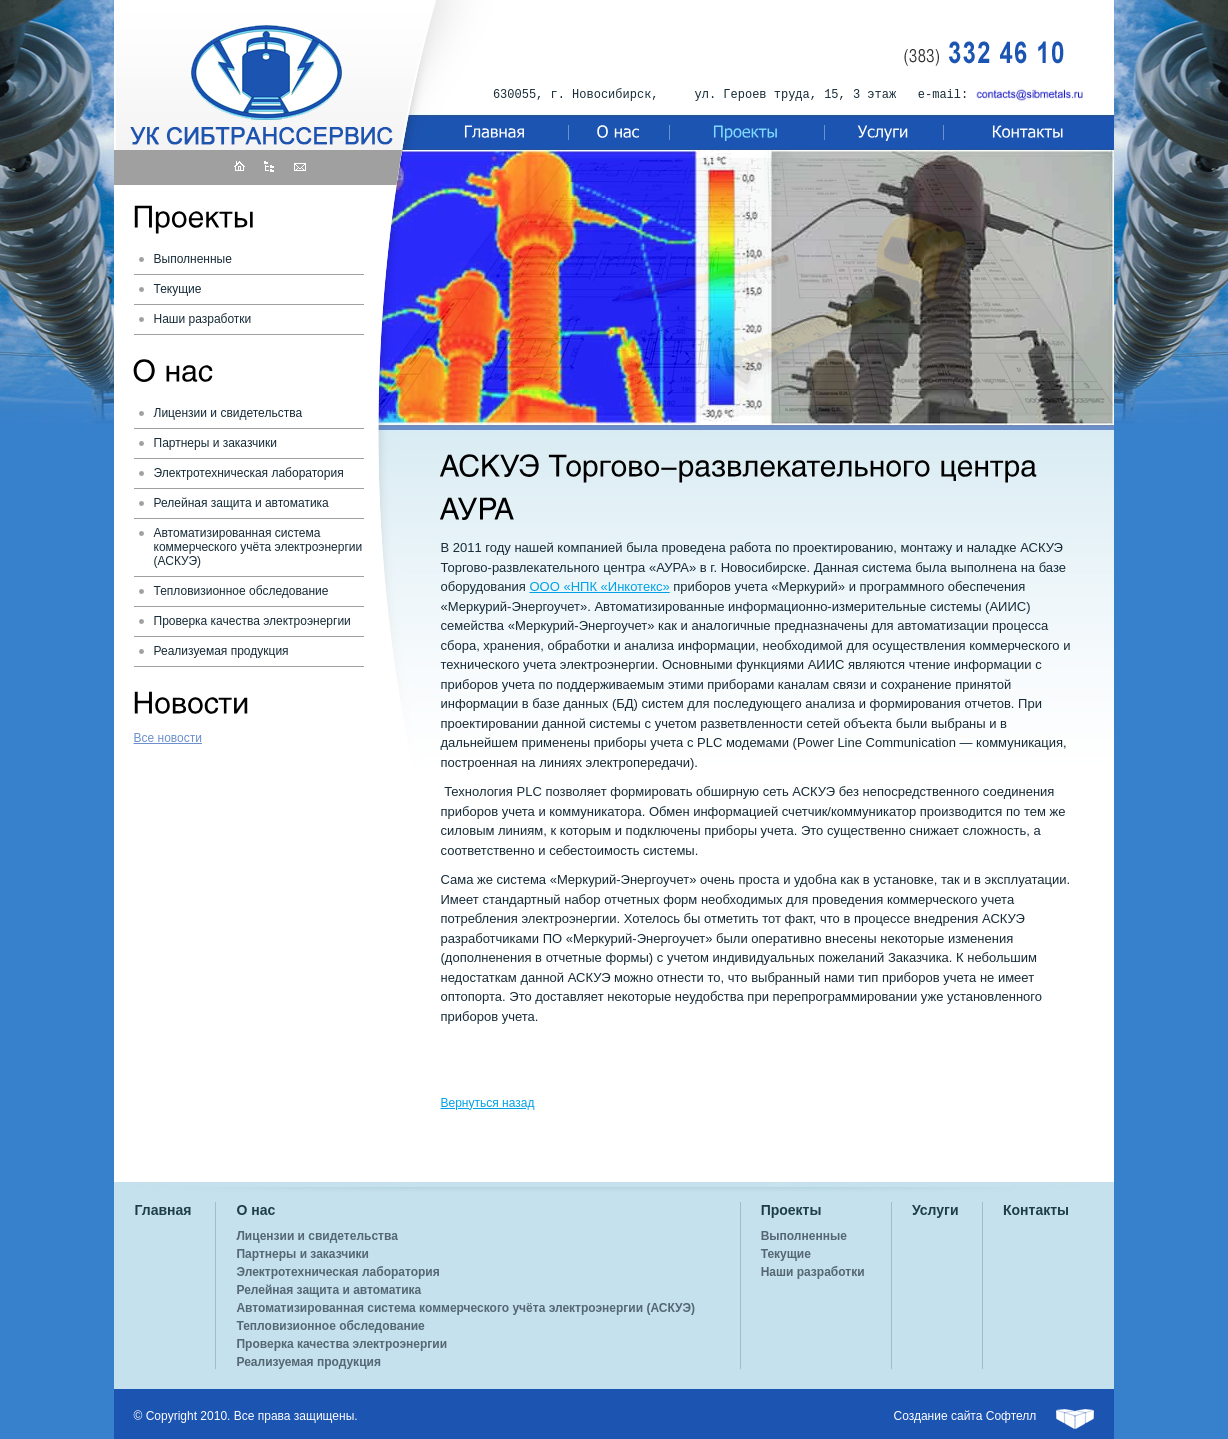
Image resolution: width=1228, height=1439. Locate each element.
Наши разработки (203, 319)
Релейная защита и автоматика (241, 503)
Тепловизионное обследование (241, 591)
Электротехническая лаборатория (249, 473)
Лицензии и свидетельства (228, 413)
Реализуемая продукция (221, 651)
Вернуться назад (488, 1103)
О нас (255, 1210)
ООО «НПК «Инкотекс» (599, 586)
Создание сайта (938, 1416)
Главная (163, 1210)
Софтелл (1011, 1416)
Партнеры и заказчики (215, 443)
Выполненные (193, 259)
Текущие (178, 289)
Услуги (935, 1210)
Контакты (1036, 1210)
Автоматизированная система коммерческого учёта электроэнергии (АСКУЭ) (258, 547)
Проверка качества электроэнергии (252, 621)
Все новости (168, 738)
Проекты (791, 1210)
